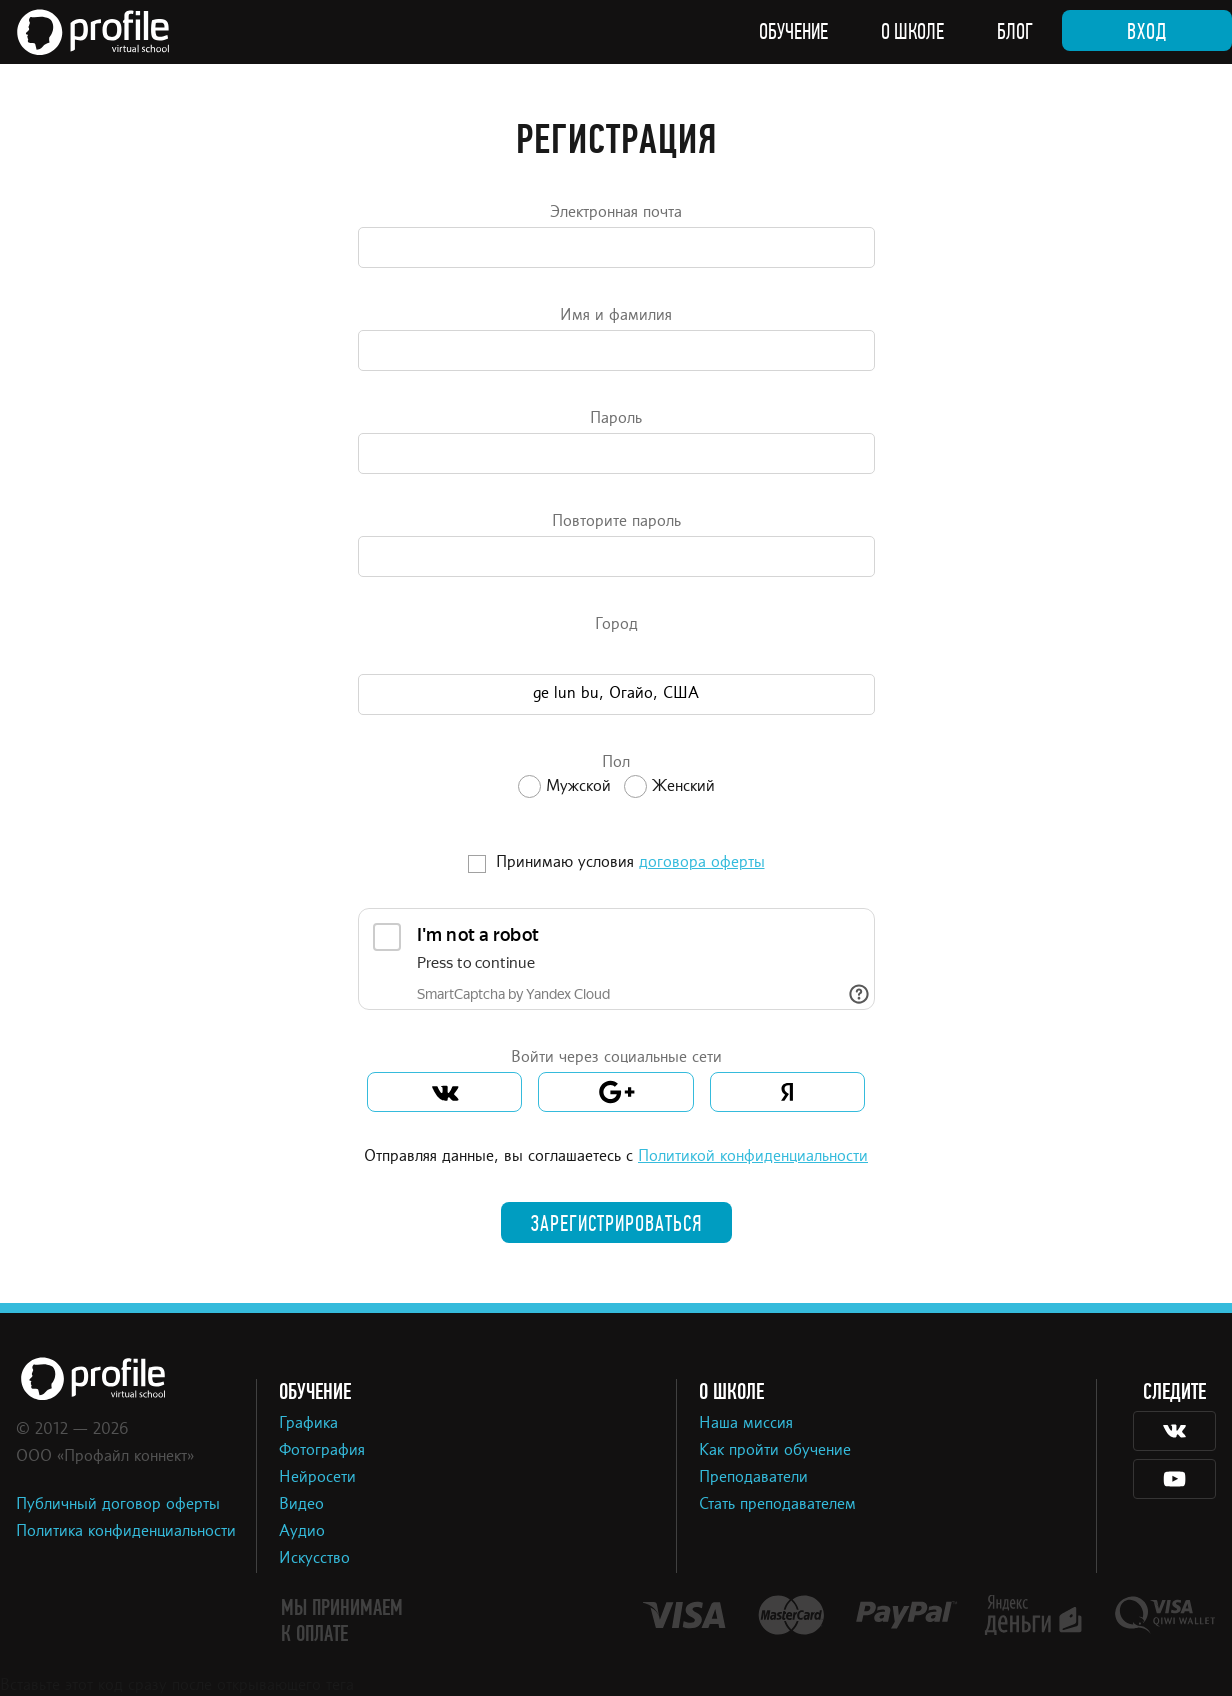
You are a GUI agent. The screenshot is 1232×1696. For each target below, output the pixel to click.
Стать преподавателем (777, 1505)
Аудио (302, 1532)
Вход (1147, 32)
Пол (616, 763)
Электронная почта (616, 213)
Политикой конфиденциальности (753, 1157)
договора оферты (702, 863)
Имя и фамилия (616, 316)
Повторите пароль (616, 522)
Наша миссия (746, 1424)
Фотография (322, 1451)
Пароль (616, 419)
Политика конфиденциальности (126, 1532)
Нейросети (317, 1478)
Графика (308, 1424)
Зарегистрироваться (616, 1224)
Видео (301, 1505)
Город (616, 625)
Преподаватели (753, 1478)
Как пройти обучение (775, 1451)
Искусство (314, 1559)
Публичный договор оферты (118, 1505)
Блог (1015, 32)
